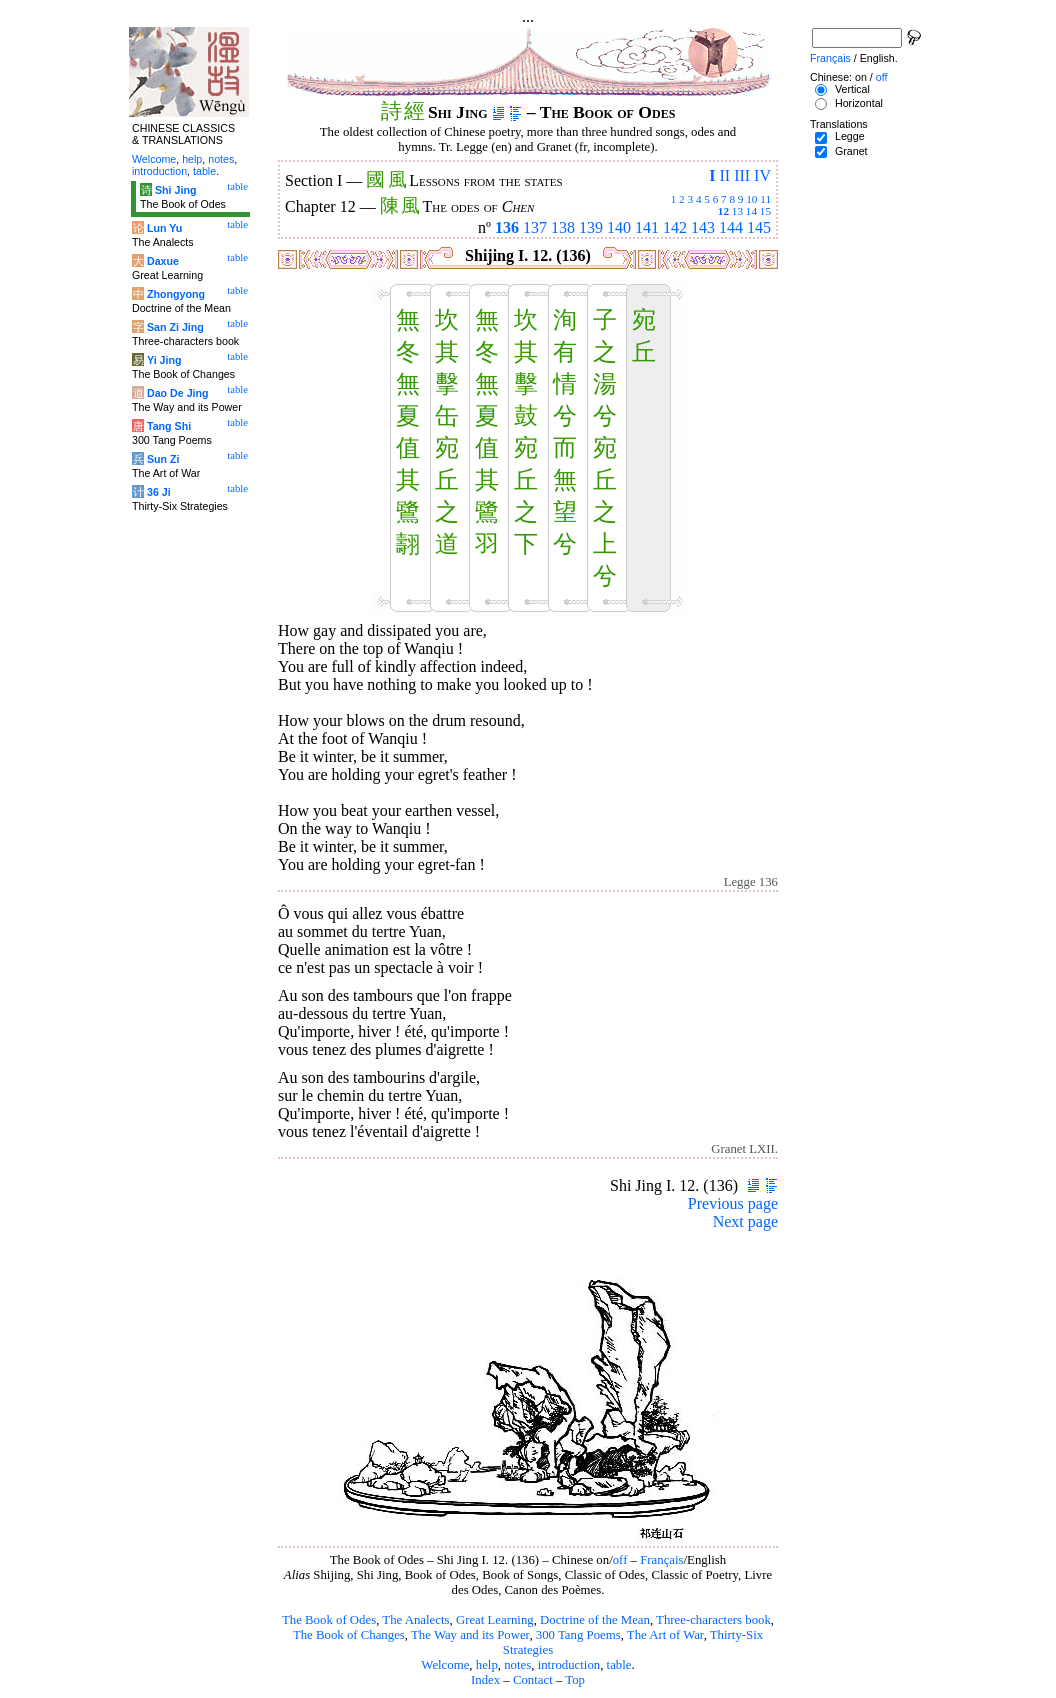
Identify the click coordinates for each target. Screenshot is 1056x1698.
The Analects (415, 1620)
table (619, 1665)
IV (762, 175)
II (724, 175)
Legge (850, 136)
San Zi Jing (175, 327)
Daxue (163, 261)
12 (723, 211)
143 (703, 227)
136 (507, 227)
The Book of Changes (349, 1635)
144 (731, 227)
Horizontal (859, 103)
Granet (851, 151)
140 (619, 227)
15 (765, 211)
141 (647, 227)
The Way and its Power (470, 1635)
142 (675, 227)
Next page (745, 1221)
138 (563, 227)
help (487, 1665)
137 (535, 227)
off (620, 1560)
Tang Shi (169, 426)
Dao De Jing (178, 393)
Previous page (733, 1203)
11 (765, 199)
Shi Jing (175, 190)
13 (737, 211)
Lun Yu (164, 228)
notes (517, 1665)
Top (575, 1680)
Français (661, 1560)
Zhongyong (176, 294)
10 (751, 199)
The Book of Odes (329, 1620)
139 (591, 227)
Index (485, 1680)
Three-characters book (713, 1620)
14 (751, 211)
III (742, 175)
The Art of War (665, 1635)
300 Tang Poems (578, 1635)
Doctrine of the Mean (595, 1620)
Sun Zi (163, 459)
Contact (533, 1680)
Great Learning (495, 1620)
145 (759, 227)
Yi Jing (164, 360)
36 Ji (159, 492)
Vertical (852, 89)
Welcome (445, 1665)
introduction (569, 1665)
